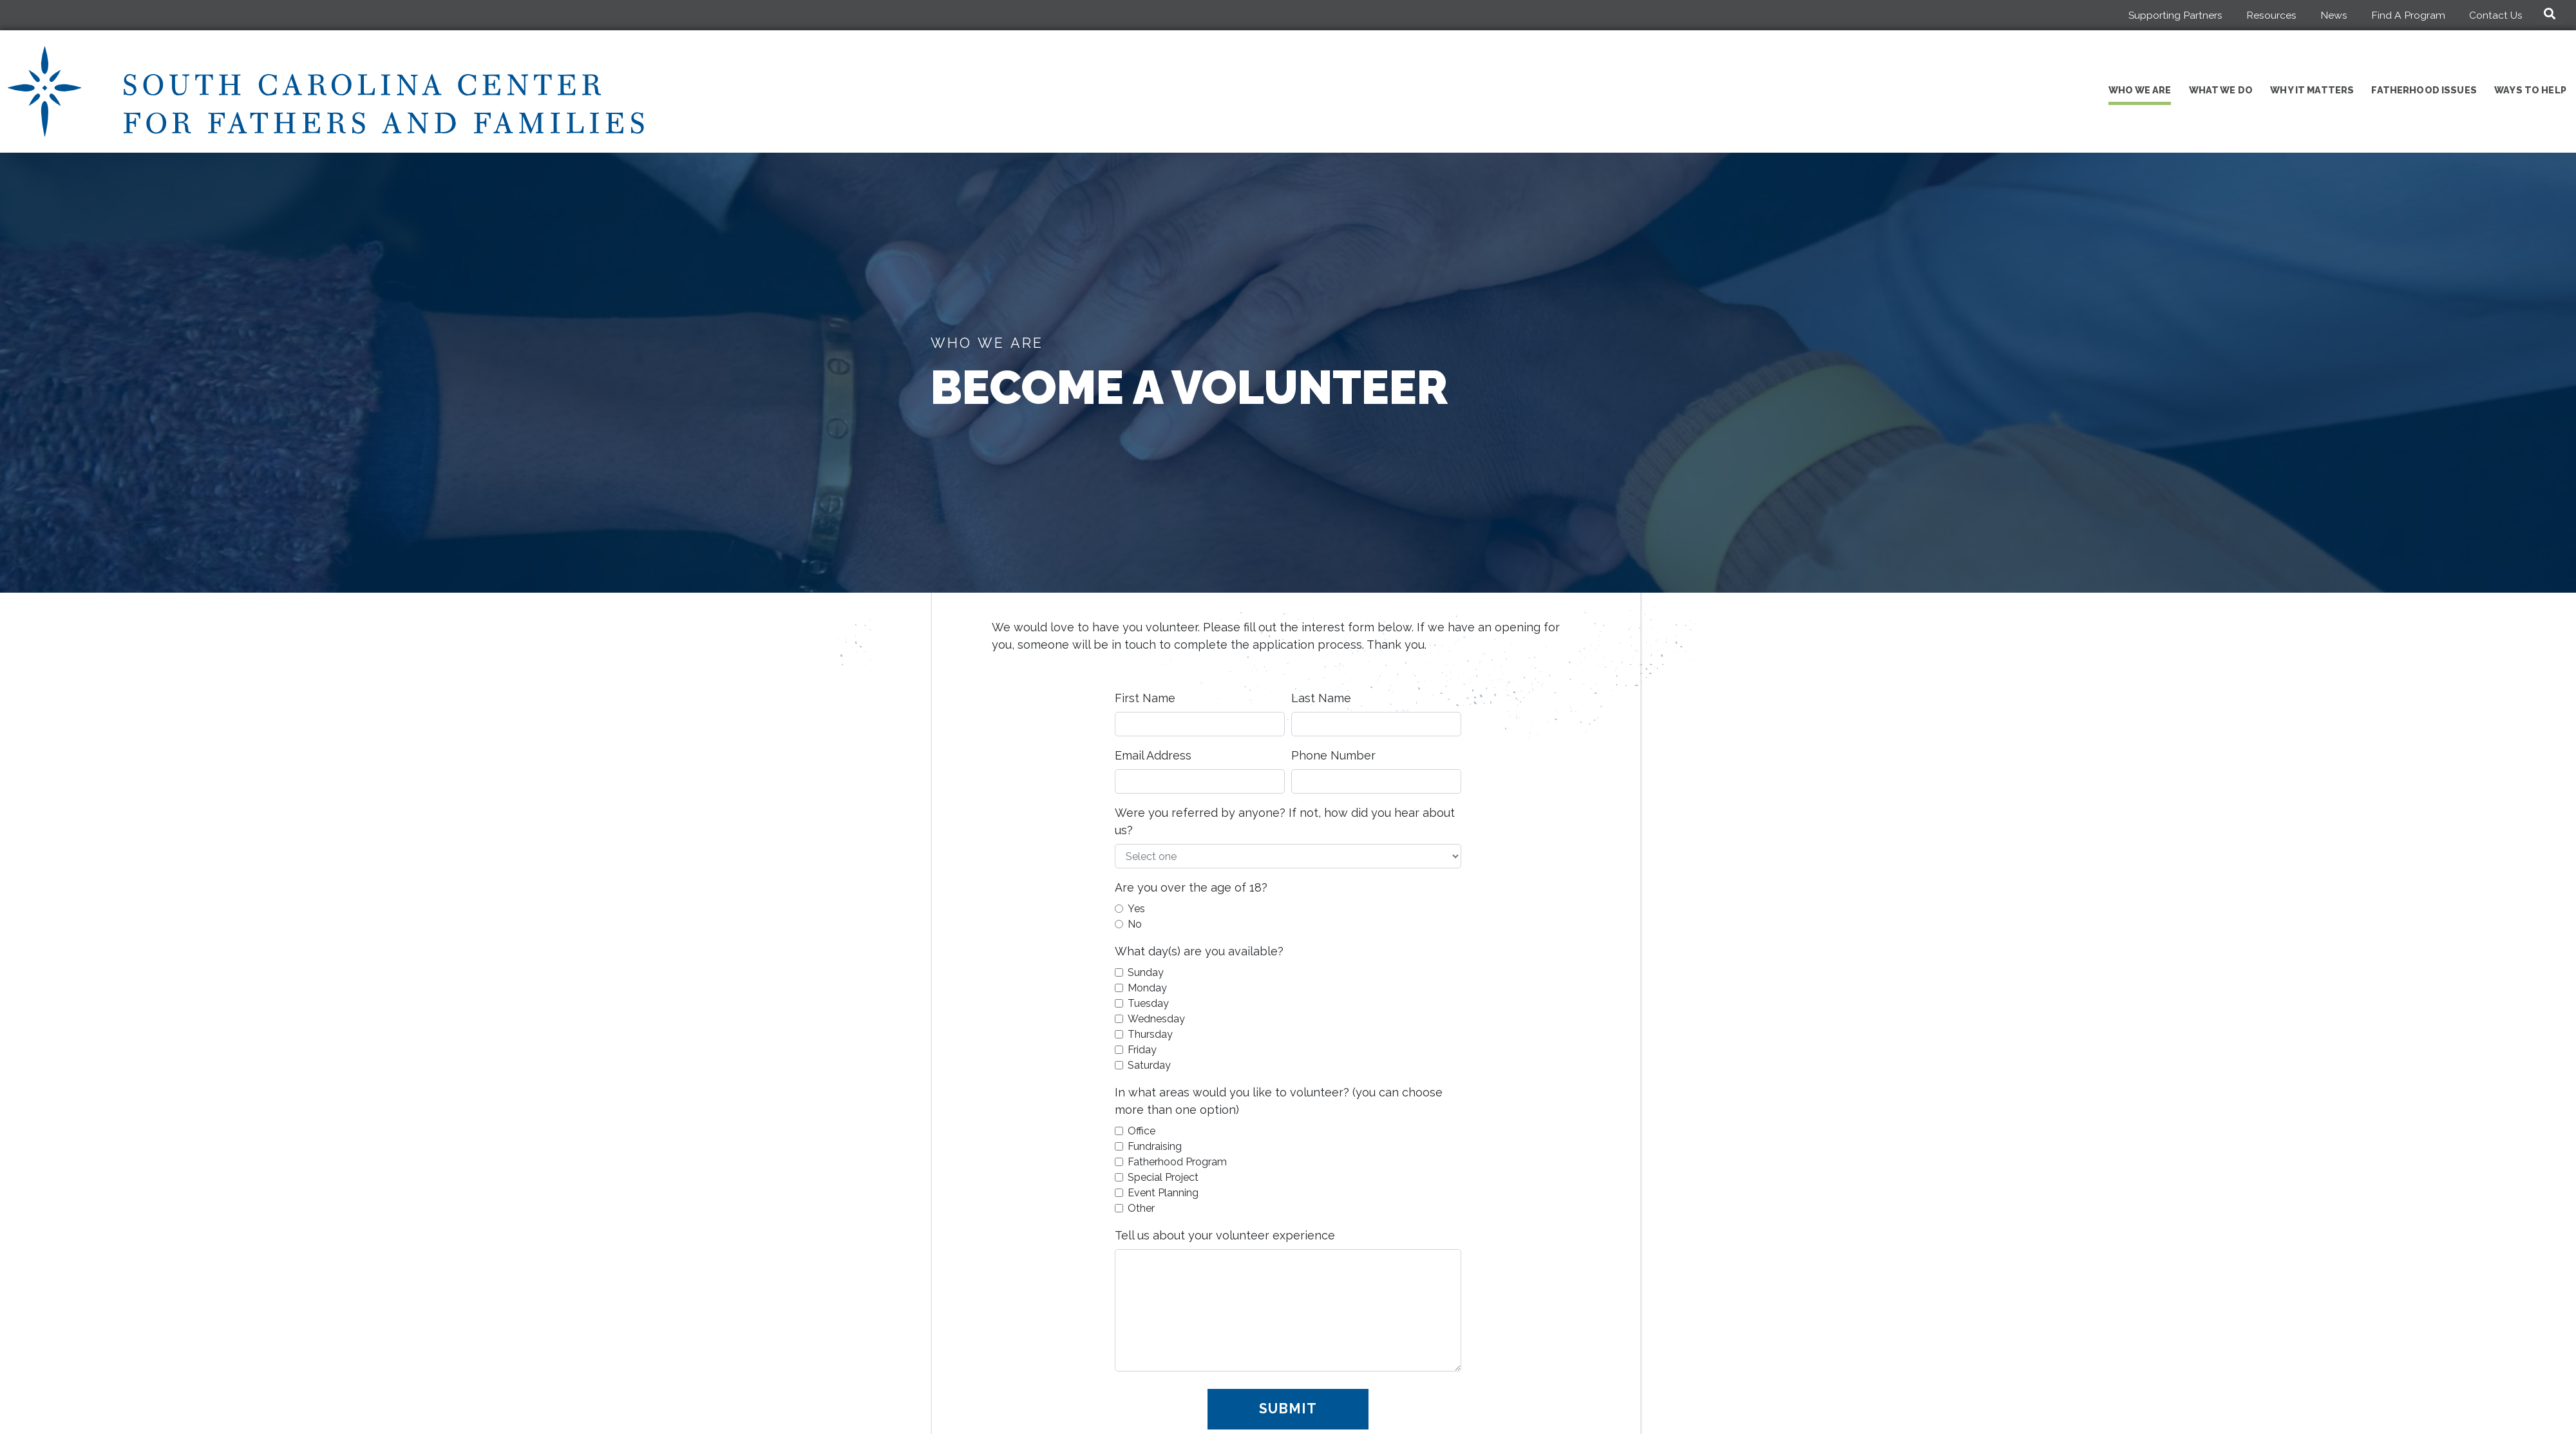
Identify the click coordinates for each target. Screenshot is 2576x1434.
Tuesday (1148, 1003)
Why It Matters (2312, 89)
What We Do (2221, 89)
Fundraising (1155, 1146)
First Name (1145, 698)
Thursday (1150, 1034)
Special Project (1163, 1177)
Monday (1147, 988)
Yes (1136, 909)
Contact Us (2496, 15)
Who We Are (2139, 89)
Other (1141, 1208)
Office (1141, 1131)
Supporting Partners (2175, 15)
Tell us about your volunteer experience (1225, 1235)
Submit (1288, 1409)
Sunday (1146, 972)
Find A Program (2408, 15)
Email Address (1153, 755)
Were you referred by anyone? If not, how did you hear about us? (1285, 821)
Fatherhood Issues (2423, 89)
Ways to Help (2530, 89)
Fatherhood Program (1177, 1162)
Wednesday (1156, 1019)
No (1135, 924)
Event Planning (1163, 1193)
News (2333, 15)
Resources (2271, 15)
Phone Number (1333, 755)
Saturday (1149, 1065)
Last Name (1321, 698)
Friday (1142, 1050)
